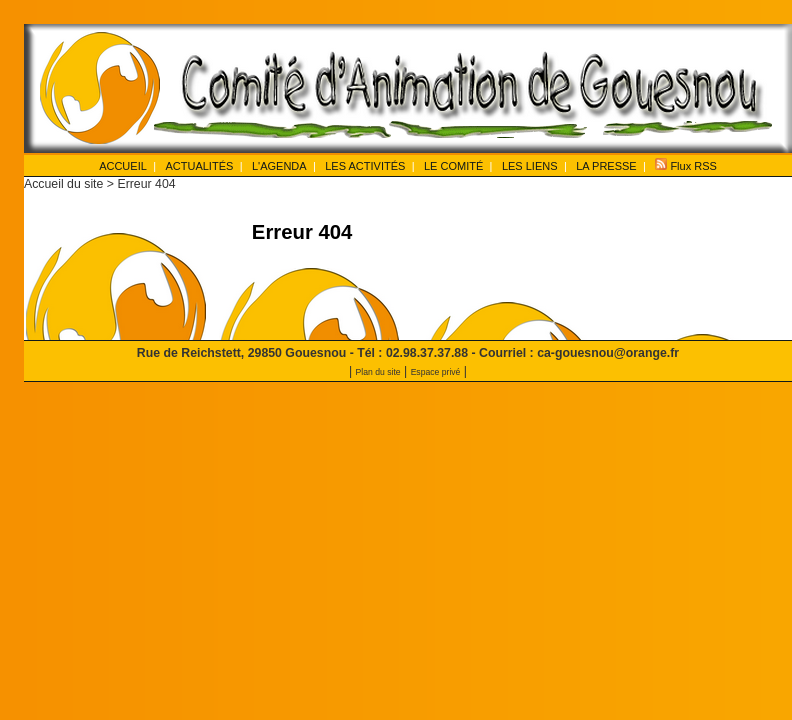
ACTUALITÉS (199, 166)
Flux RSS (686, 165)
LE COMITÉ (453, 166)
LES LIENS (530, 166)
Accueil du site (63, 184)
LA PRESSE (606, 166)
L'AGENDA (279, 166)
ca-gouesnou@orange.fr (608, 353)
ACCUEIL (123, 166)
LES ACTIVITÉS (365, 166)
